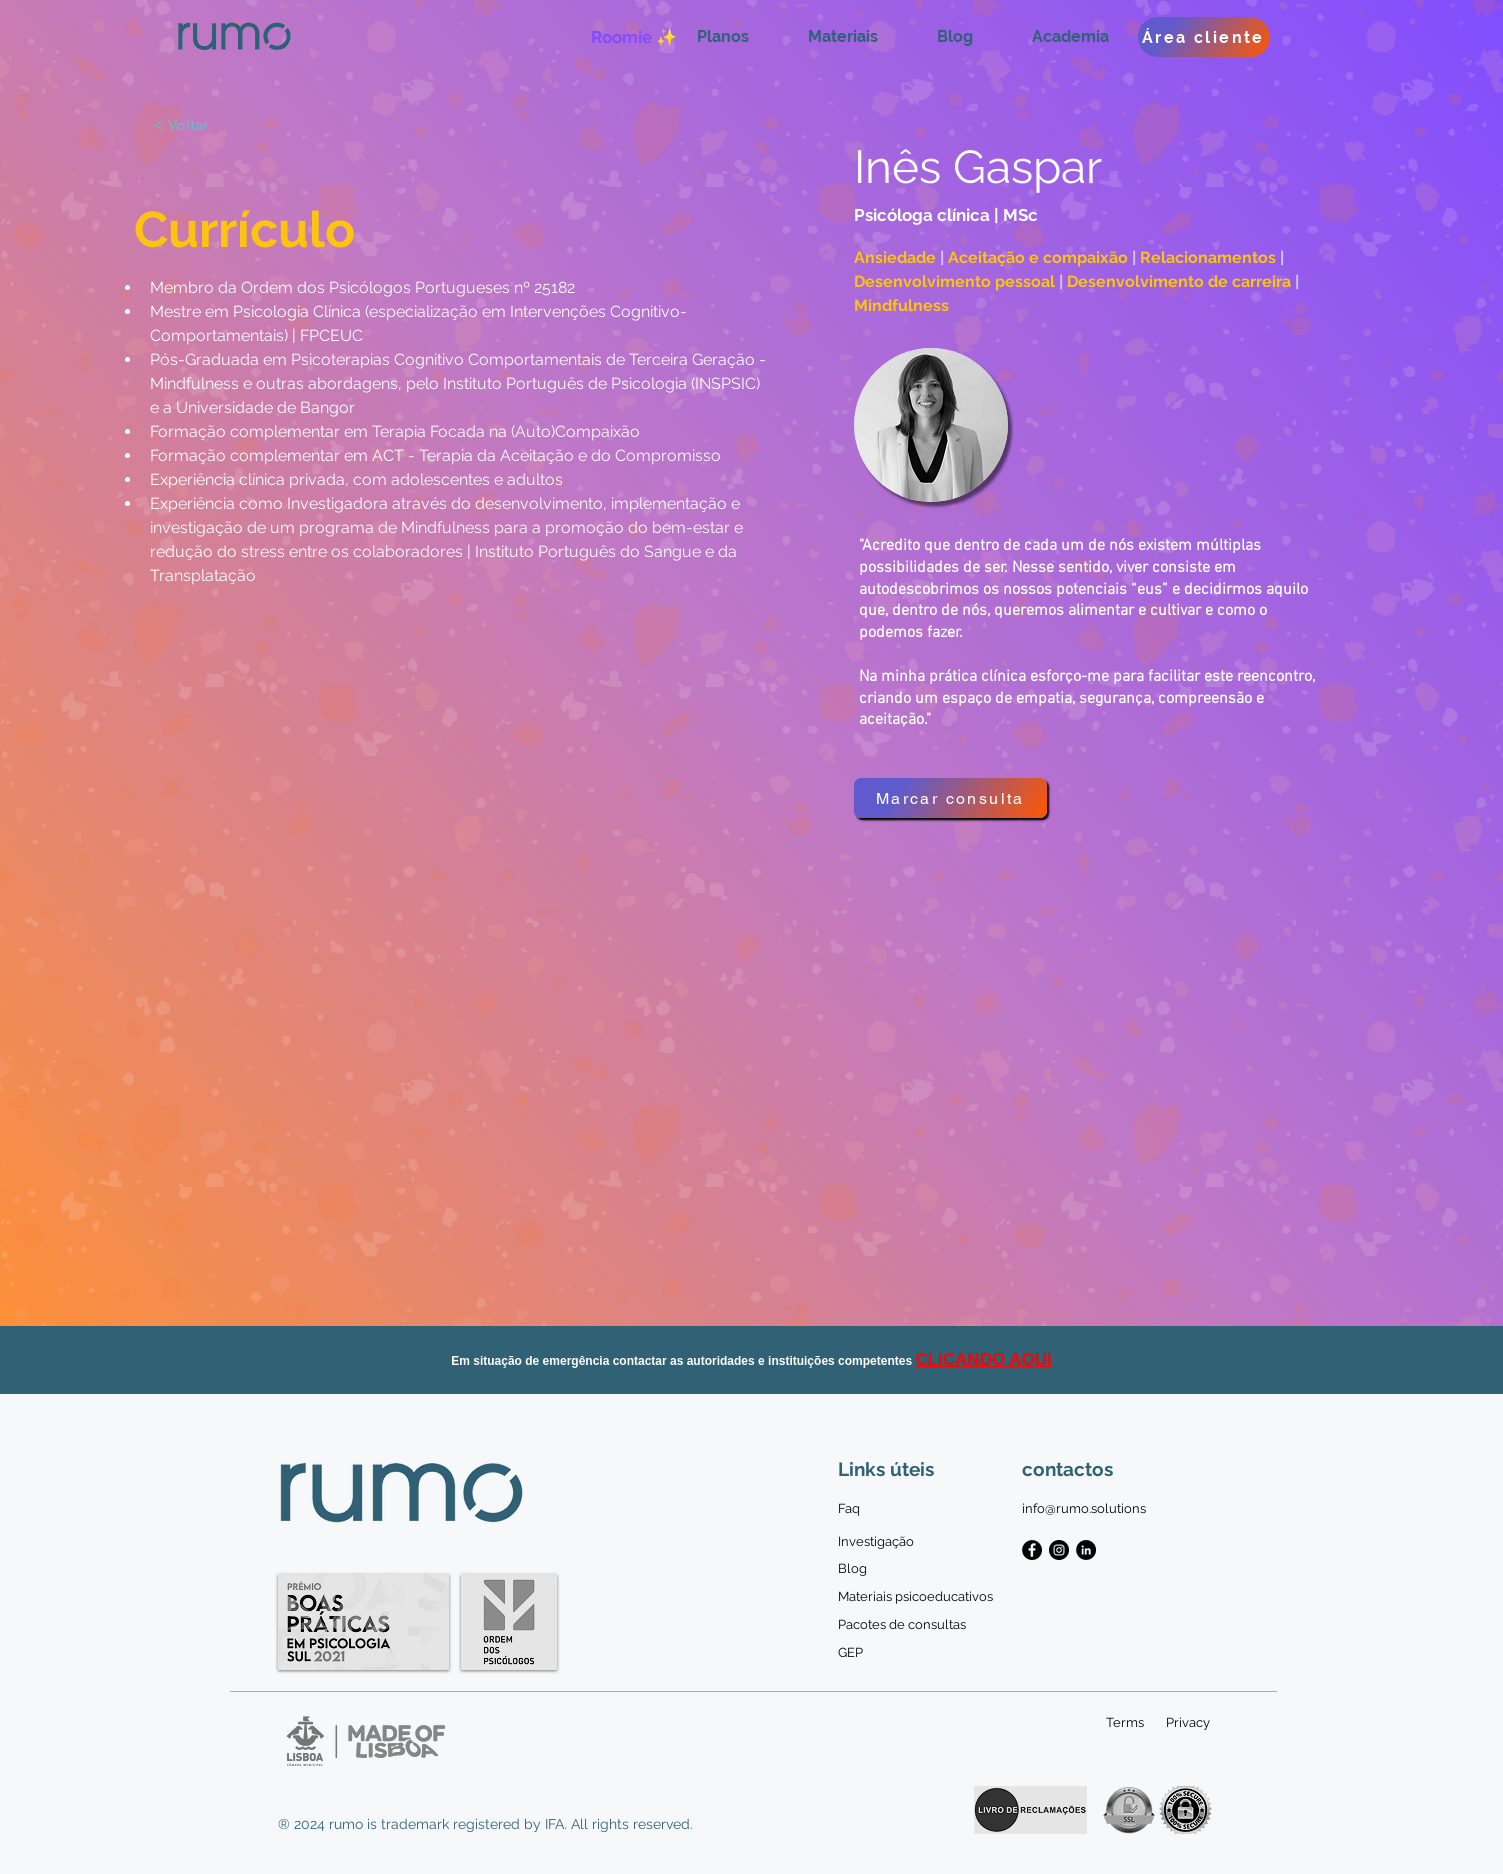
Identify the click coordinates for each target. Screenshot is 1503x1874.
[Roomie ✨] (634, 37)
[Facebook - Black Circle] (1032, 1550)
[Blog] (852, 1569)
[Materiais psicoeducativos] (915, 1597)
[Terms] (1125, 1723)
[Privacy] (1188, 1723)
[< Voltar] (192, 125)
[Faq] (852, 1509)
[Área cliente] (1204, 37)
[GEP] (852, 1653)
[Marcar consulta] (950, 798)
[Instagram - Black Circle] (1059, 1550)
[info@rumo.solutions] (1084, 1509)
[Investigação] (876, 1542)
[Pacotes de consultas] (902, 1625)
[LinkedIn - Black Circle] (1086, 1550)
